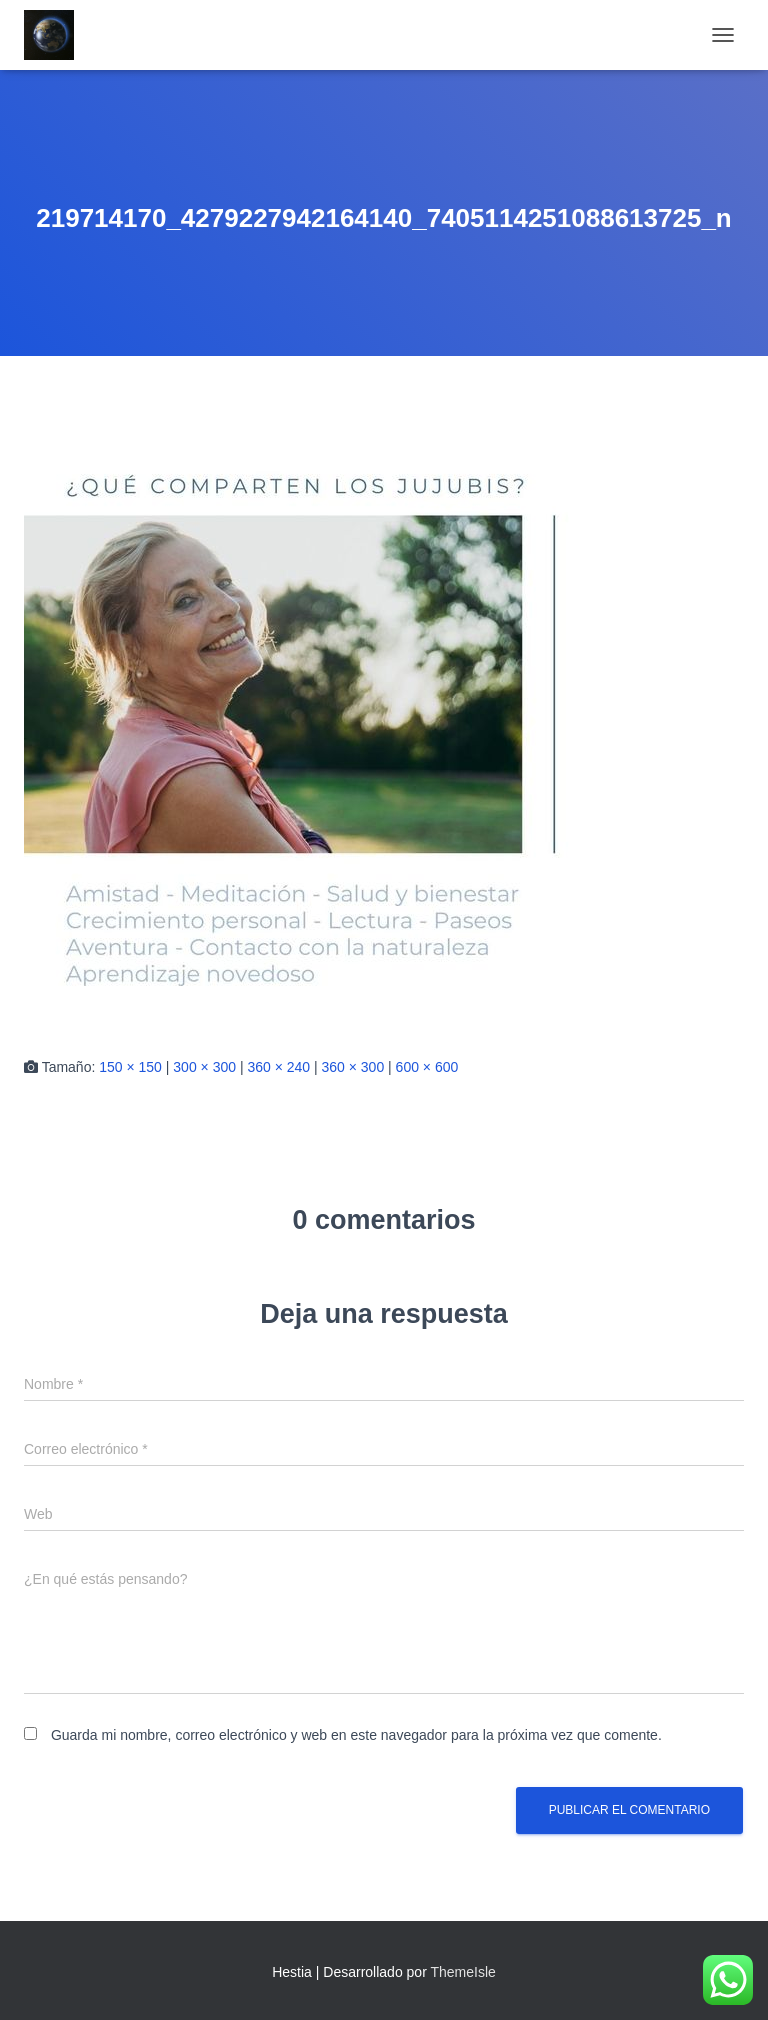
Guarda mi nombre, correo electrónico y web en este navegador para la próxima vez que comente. (356, 1735)
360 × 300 (353, 1067)
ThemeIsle (462, 1972)
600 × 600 (427, 1067)
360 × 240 (278, 1067)
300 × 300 (204, 1067)
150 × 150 (130, 1067)
